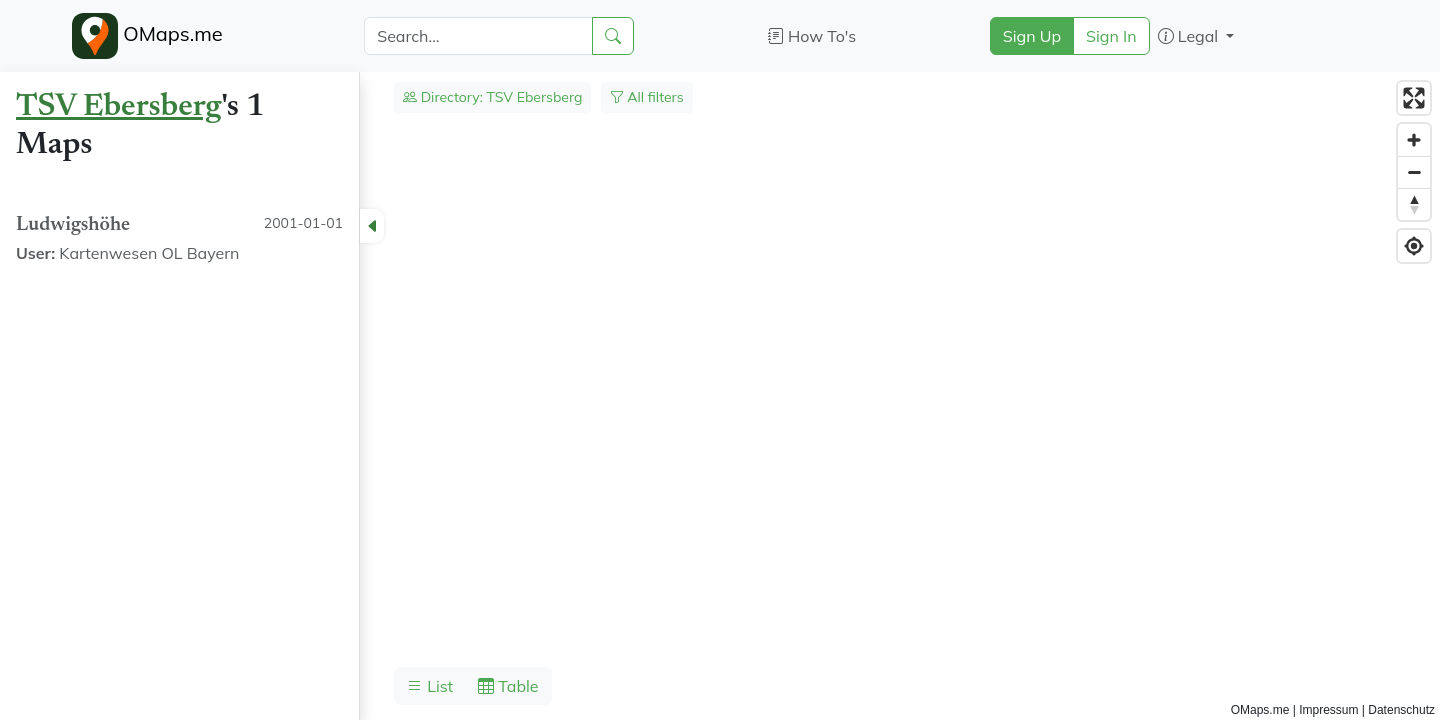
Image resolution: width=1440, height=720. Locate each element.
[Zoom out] (1414, 172)
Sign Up (1032, 36)
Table (508, 686)
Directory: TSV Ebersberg (492, 97)
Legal (1190, 36)
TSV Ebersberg (118, 107)
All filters (647, 97)
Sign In (1111, 36)
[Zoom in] (1414, 140)
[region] (720, 396)
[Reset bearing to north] (1414, 204)
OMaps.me (147, 36)
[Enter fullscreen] (1414, 98)
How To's (812, 36)
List (430, 686)
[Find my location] (1414, 246)
